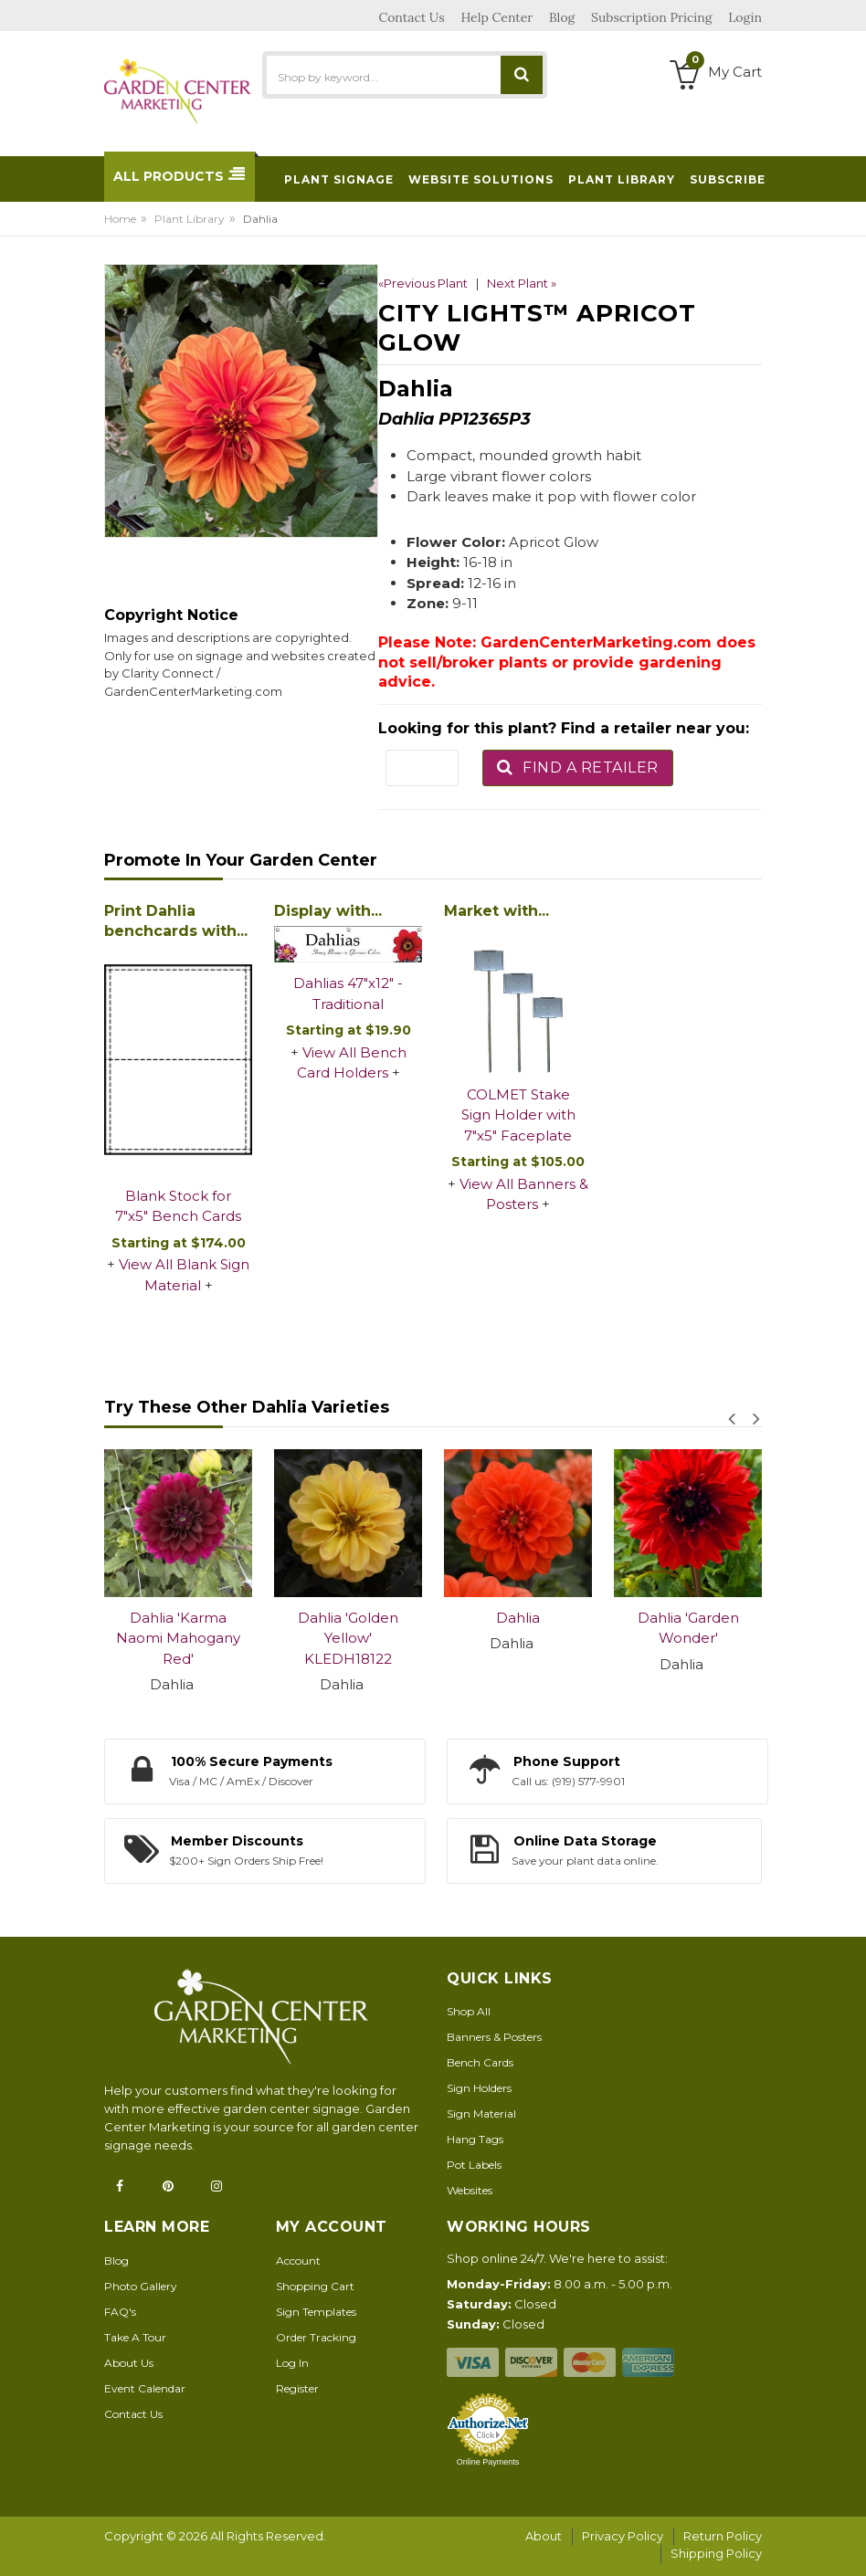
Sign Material (481, 2113)
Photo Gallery (140, 2286)
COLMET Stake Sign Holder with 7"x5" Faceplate (518, 1115)
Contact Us (133, 2414)
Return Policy (722, 2536)
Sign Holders (479, 2088)
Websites (469, 2190)
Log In (292, 2363)
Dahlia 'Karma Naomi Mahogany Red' (178, 1638)
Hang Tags (475, 2139)
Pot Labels (474, 2164)
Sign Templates (316, 2311)
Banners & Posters (494, 2037)
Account (298, 2260)
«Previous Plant (423, 283)
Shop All (469, 2011)
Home (120, 219)
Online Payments (488, 2461)
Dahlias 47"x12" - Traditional (348, 993)
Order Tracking (316, 2337)
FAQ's (120, 2311)
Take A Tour (135, 2337)
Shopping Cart (315, 2286)
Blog (116, 2260)
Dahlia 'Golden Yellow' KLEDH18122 (348, 1638)
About (543, 2536)
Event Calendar (144, 2388)
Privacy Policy (622, 2536)
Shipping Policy (716, 2553)
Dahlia (518, 1617)
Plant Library (189, 219)
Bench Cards (480, 2062)
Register (297, 2388)
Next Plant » (521, 283)
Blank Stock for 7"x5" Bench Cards (178, 1206)
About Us (128, 2363)
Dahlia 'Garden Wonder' (688, 1628)
